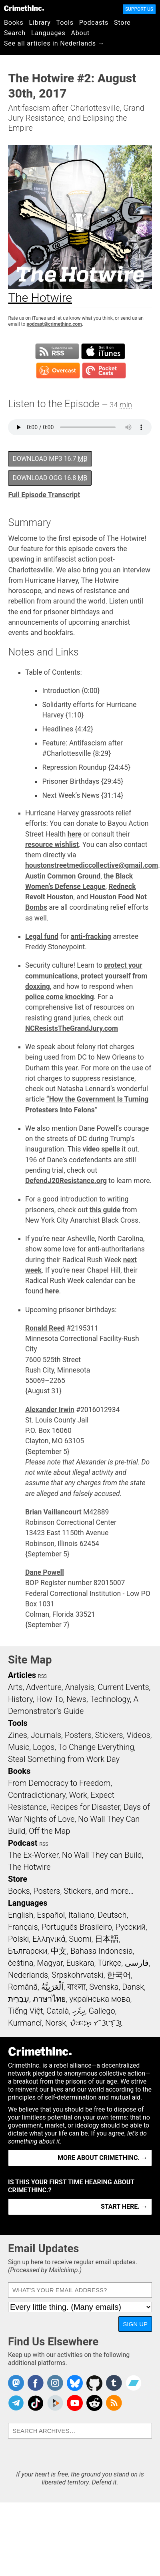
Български (28, 1951)
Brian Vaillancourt (53, 1512)
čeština (20, 1963)
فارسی (137, 1963)
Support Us (139, 9)
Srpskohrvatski (78, 1975)
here (75, 834)
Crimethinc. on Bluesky (75, 2383)
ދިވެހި (78, 2011)
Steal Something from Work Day (64, 1759)
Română (23, 1987)
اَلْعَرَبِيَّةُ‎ (52, 1987)
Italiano (81, 1915)
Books (14, 22)
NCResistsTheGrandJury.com (71, 1028)
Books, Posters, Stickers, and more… (71, 1891)
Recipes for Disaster (85, 1807)
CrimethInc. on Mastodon (16, 2383)
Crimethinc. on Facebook (36, 2383)
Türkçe (109, 1963)
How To (49, 1699)
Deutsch (112, 1915)
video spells (101, 1149)
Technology (110, 1699)
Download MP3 (49, 458)
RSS (42, 1676)
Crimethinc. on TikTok (36, 2403)
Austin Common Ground (62, 876)
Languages (48, 33)
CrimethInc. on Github (94, 2383)
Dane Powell (44, 1572)
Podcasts (93, 22)
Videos (138, 1735)
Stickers (109, 1735)
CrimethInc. (24, 8)
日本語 (107, 1939)
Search (15, 33)
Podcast (22, 1843)
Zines (17, 1735)
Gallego (102, 2011)
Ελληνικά (48, 1939)
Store (122, 22)
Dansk (133, 1987)
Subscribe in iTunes (103, 351)
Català (57, 2011)
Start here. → (124, 2206)
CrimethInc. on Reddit (94, 2403)
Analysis (79, 1687)
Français (23, 1927)
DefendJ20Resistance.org (66, 1181)
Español (51, 1915)
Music (18, 1747)
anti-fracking (91, 936)
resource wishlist (52, 845)
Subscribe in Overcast (58, 371)
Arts (15, 1687)
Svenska (103, 1987)
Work (78, 1795)
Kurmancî (25, 2023)
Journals (46, 1735)
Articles (22, 1675)
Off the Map (49, 1831)
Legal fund (41, 936)
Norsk (55, 2023)
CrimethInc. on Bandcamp (134, 2383)
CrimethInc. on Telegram (16, 2403)
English (21, 1915)
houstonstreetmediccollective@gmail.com (91, 865)
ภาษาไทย (49, 1999)
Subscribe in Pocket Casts (104, 371)
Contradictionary (37, 1795)
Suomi (80, 1939)
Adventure (44, 1687)
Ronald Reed (45, 1328)
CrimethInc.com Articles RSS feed (114, 2403)
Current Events (123, 1687)
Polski (18, 1939)
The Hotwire (29, 1867)
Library (40, 22)
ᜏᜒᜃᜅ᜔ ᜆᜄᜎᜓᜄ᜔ (96, 2023)
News (76, 1699)
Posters (78, 1735)
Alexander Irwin (49, 1410)
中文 (59, 1951)
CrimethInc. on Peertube (55, 2403)
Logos (43, 1747)
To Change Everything (96, 1747)
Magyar (50, 1963)
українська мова (99, 1999)
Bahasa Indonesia (101, 1951)
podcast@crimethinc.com (54, 324)
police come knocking (59, 997)
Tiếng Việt (25, 2011)
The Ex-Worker (33, 1855)
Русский (131, 1927)
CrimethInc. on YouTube (75, 2403)
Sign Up (135, 2324)
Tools (65, 22)
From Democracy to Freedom (59, 1783)
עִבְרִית (18, 1999)
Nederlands (28, 1975)
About (80, 33)
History (20, 1699)
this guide (105, 1210)
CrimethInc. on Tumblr (114, 2383)
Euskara (80, 1963)
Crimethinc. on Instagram (55, 2383)
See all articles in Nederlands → (54, 43)
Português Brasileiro (76, 1927)
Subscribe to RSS (57, 351)
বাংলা (76, 1987)
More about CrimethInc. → (103, 2158)
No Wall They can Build (102, 1855)
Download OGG (49, 478)
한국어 (119, 1975)
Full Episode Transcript (44, 495)
